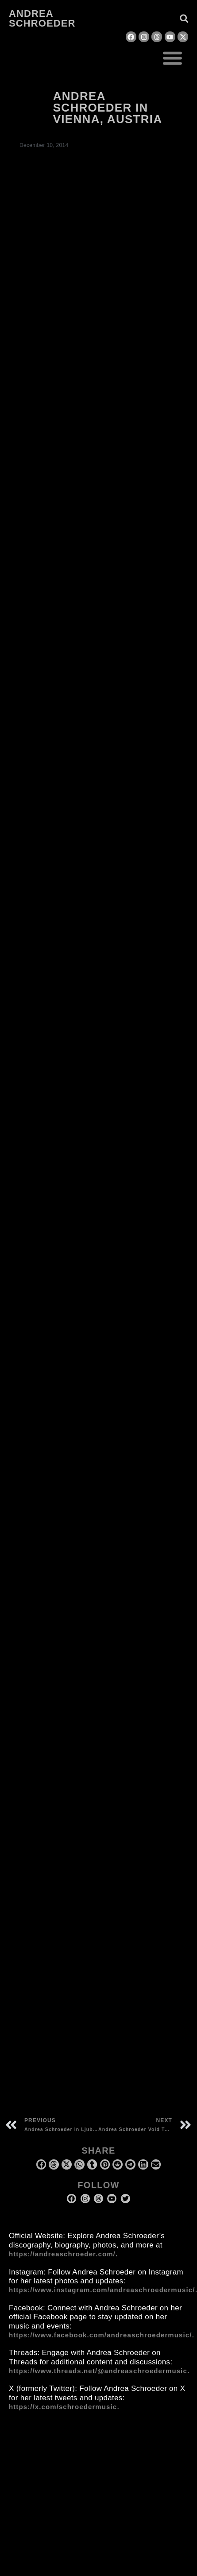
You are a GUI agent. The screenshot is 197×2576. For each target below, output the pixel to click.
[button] (173, 57)
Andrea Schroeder (42, 18)
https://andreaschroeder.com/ (62, 2254)
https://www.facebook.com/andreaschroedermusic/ (100, 2335)
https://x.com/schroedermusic (63, 2406)
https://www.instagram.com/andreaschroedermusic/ (102, 2290)
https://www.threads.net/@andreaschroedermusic (98, 2371)
